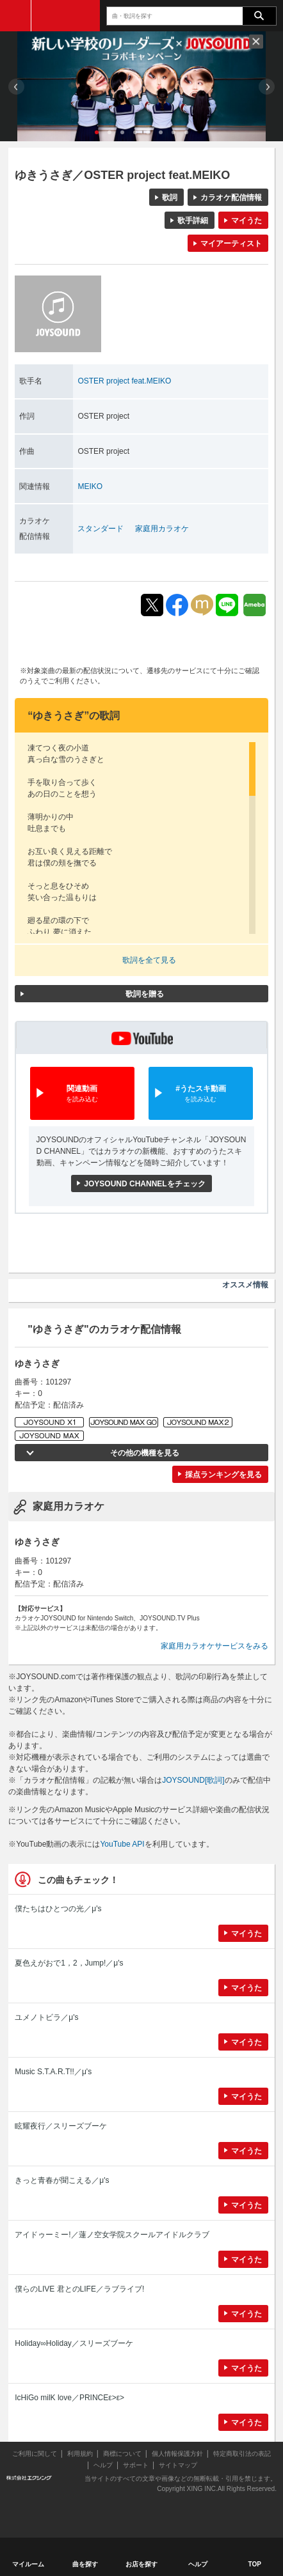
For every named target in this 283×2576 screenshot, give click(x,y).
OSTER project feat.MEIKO (124, 380)
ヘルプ (103, 2465)
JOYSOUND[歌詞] (193, 1780)
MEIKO (89, 486)
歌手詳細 (192, 220)
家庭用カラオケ (162, 528)
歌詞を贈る (144, 993)
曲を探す (85, 2564)
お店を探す (141, 2564)
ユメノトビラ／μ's (46, 2017)
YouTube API (122, 1844)
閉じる (256, 42)
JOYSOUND (65, 15)
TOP (254, 2564)
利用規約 (80, 2453)
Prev (16, 87)
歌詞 (169, 197)
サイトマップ (178, 2465)
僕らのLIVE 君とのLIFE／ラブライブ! (79, 2289)
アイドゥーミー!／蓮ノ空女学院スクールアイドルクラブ (112, 2234)
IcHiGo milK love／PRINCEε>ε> (69, 2397)
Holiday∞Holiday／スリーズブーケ (74, 2343)
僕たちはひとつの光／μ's (58, 1908)
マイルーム (28, 2564)
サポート (136, 2465)
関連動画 (82, 1094)
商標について (122, 2453)
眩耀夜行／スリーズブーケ (61, 2126)
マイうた (246, 220)
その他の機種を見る (144, 1452)
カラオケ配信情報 (231, 197)
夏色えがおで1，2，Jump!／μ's (69, 1963)
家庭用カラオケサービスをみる (214, 1645)
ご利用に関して (34, 2453)
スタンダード (100, 528)
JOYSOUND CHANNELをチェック (144, 1183)
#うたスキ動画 (201, 1094)
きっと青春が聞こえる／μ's (62, 2180)
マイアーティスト (231, 243)
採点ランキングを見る (223, 1474)
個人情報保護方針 (177, 2453)
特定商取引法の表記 (242, 2453)
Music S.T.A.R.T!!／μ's (53, 2071)
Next (267, 87)
